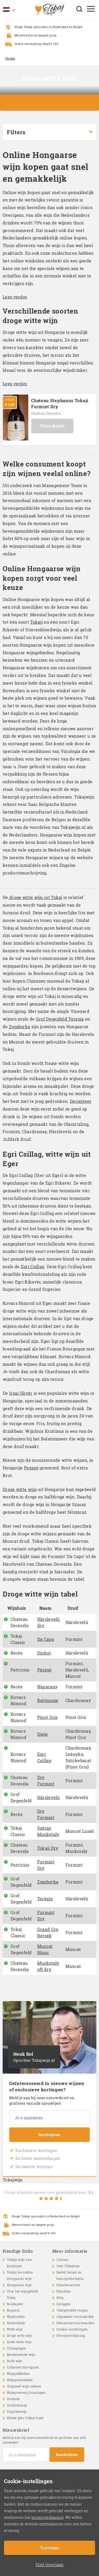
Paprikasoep (16, 2411)
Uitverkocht (52, 426)
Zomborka (19, 1026)
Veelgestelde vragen (72, 2310)
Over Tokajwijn (68, 2266)
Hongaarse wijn (19, 2285)
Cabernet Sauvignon (23, 2367)
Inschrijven (49, 2134)
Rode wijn (14, 2361)
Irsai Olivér (20, 1393)
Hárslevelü (48, 1797)
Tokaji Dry (47, 1848)
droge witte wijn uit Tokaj (35, 897)
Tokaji (36, 622)
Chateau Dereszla (45, 413)
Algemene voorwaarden (75, 2316)
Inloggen (63, 2304)
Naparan (46, 1686)
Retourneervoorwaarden (75, 2323)
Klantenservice (68, 2285)
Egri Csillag (33, 1266)
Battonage (48, 1700)
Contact (62, 2259)
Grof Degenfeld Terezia (60, 1019)
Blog (60, 2297)
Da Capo (45, 1639)
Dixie (42, 1734)
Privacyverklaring (70, 2335)
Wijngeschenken (20, 2380)
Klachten (63, 2291)
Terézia (45, 1898)
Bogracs (13, 2310)
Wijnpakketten (18, 2373)
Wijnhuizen (16, 2316)
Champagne (16, 2348)
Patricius (20, 1670)
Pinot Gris (47, 1717)
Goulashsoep (17, 2405)
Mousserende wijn (21, 2354)
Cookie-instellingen (72, 2329)
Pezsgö (31, 1467)
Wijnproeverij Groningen (26, 2392)
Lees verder (15, 297)
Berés (17, 1653)
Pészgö (44, 1670)
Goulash (13, 2399)
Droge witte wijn (20, 1489)
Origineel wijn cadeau (24, 2386)
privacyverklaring (47, 2517)
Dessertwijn (16, 2323)
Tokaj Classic (18, 1639)
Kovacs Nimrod (18, 1700)
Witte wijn (15, 2329)
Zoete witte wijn (19, 2342)
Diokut (44, 1653)
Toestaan (49, 2548)
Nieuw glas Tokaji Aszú (25, 2418)
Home (10, 58)
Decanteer (81, 1101)
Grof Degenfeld (21, 1797)
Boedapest (15, 2304)
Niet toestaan (50, 2564)
